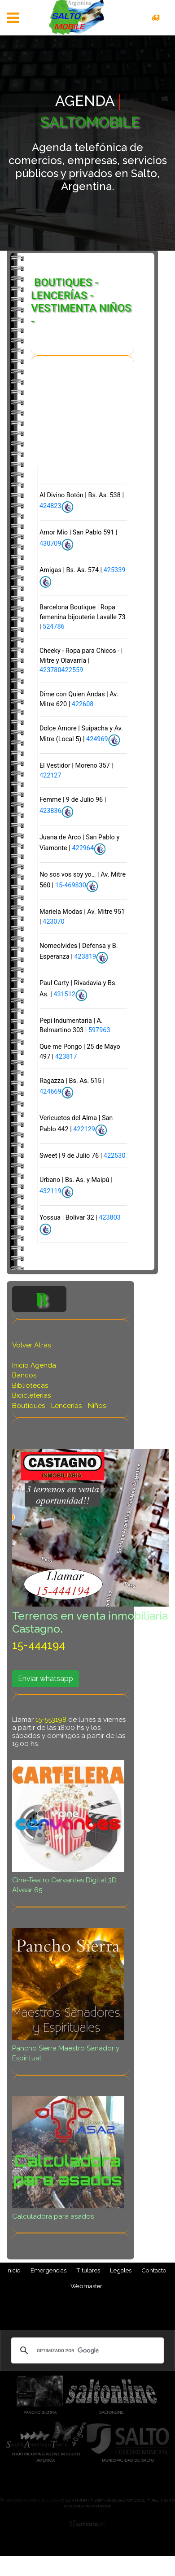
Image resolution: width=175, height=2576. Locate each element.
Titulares (88, 2271)
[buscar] (86, 2351)
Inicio (13, 2271)
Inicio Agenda (34, 1366)
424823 (50, 507)
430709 (50, 544)
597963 (99, 1030)
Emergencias (48, 2271)
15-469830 (70, 886)
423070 (54, 922)
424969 (97, 740)
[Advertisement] (79, 422)
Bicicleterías (31, 1396)
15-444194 (38, 1645)
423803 (110, 1218)
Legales (120, 2271)
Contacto (153, 2271)
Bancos (24, 1376)
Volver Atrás (31, 1346)
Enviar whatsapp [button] (45, 1679)
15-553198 (50, 1720)
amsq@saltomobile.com (32, 2501)
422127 (50, 776)
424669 (50, 1092)
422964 (83, 849)
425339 (115, 570)
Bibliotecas (30, 1386)
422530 (115, 1156)
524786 (54, 627)
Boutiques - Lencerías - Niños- (60, 1406)
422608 (83, 704)
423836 (50, 811)
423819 (85, 957)
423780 (50, 670)
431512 (64, 995)
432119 (50, 1191)
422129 (84, 1130)
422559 (72, 670)
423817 (66, 1057)
